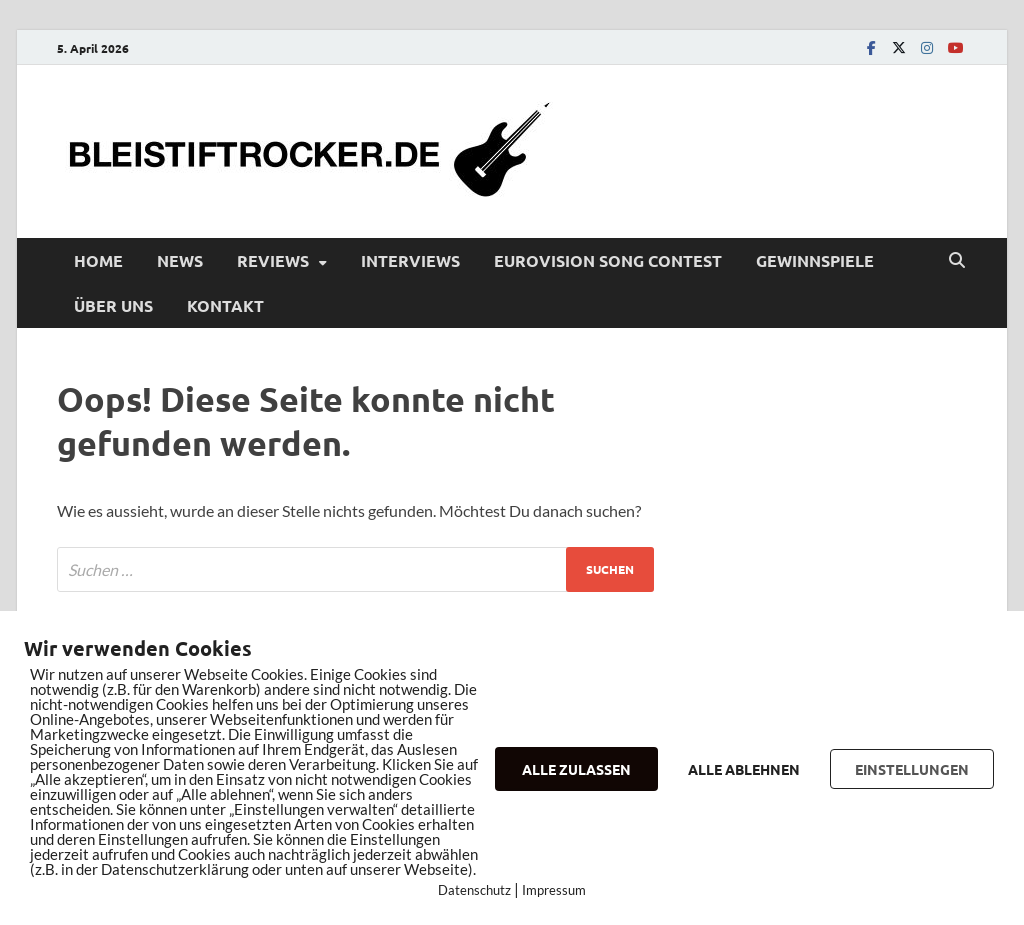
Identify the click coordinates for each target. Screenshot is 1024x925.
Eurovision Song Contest (608, 260)
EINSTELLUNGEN (912, 769)
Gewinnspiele (815, 260)
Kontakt (225, 305)
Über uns (113, 305)
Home (98, 260)
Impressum (554, 890)
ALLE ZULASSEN (576, 769)
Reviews (273, 260)
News (180, 260)
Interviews (410, 260)
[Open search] (957, 261)
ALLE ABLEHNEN (744, 769)
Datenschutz (474, 890)
